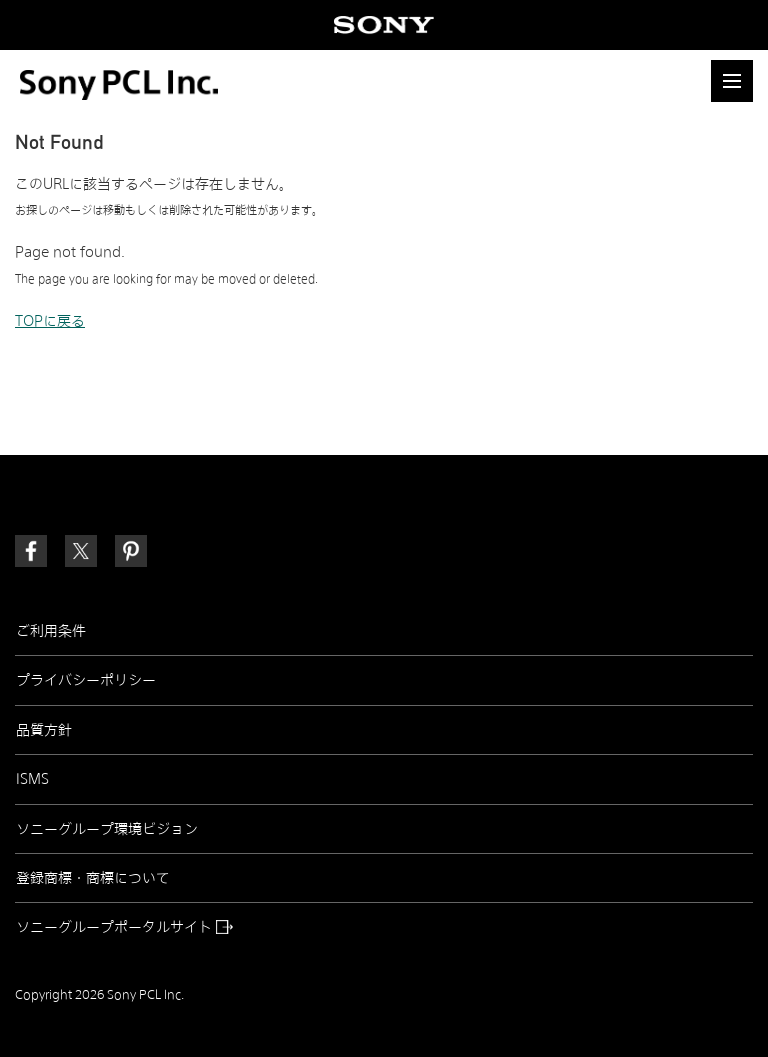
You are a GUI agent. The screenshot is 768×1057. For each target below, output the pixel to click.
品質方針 (44, 730)
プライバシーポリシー (86, 680)
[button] (732, 81)
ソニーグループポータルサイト (124, 927)
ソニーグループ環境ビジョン (107, 829)
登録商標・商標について (93, 878)
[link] (131, 551)
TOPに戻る (50, 321)
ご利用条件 (51, 631)
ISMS (32, 779)
